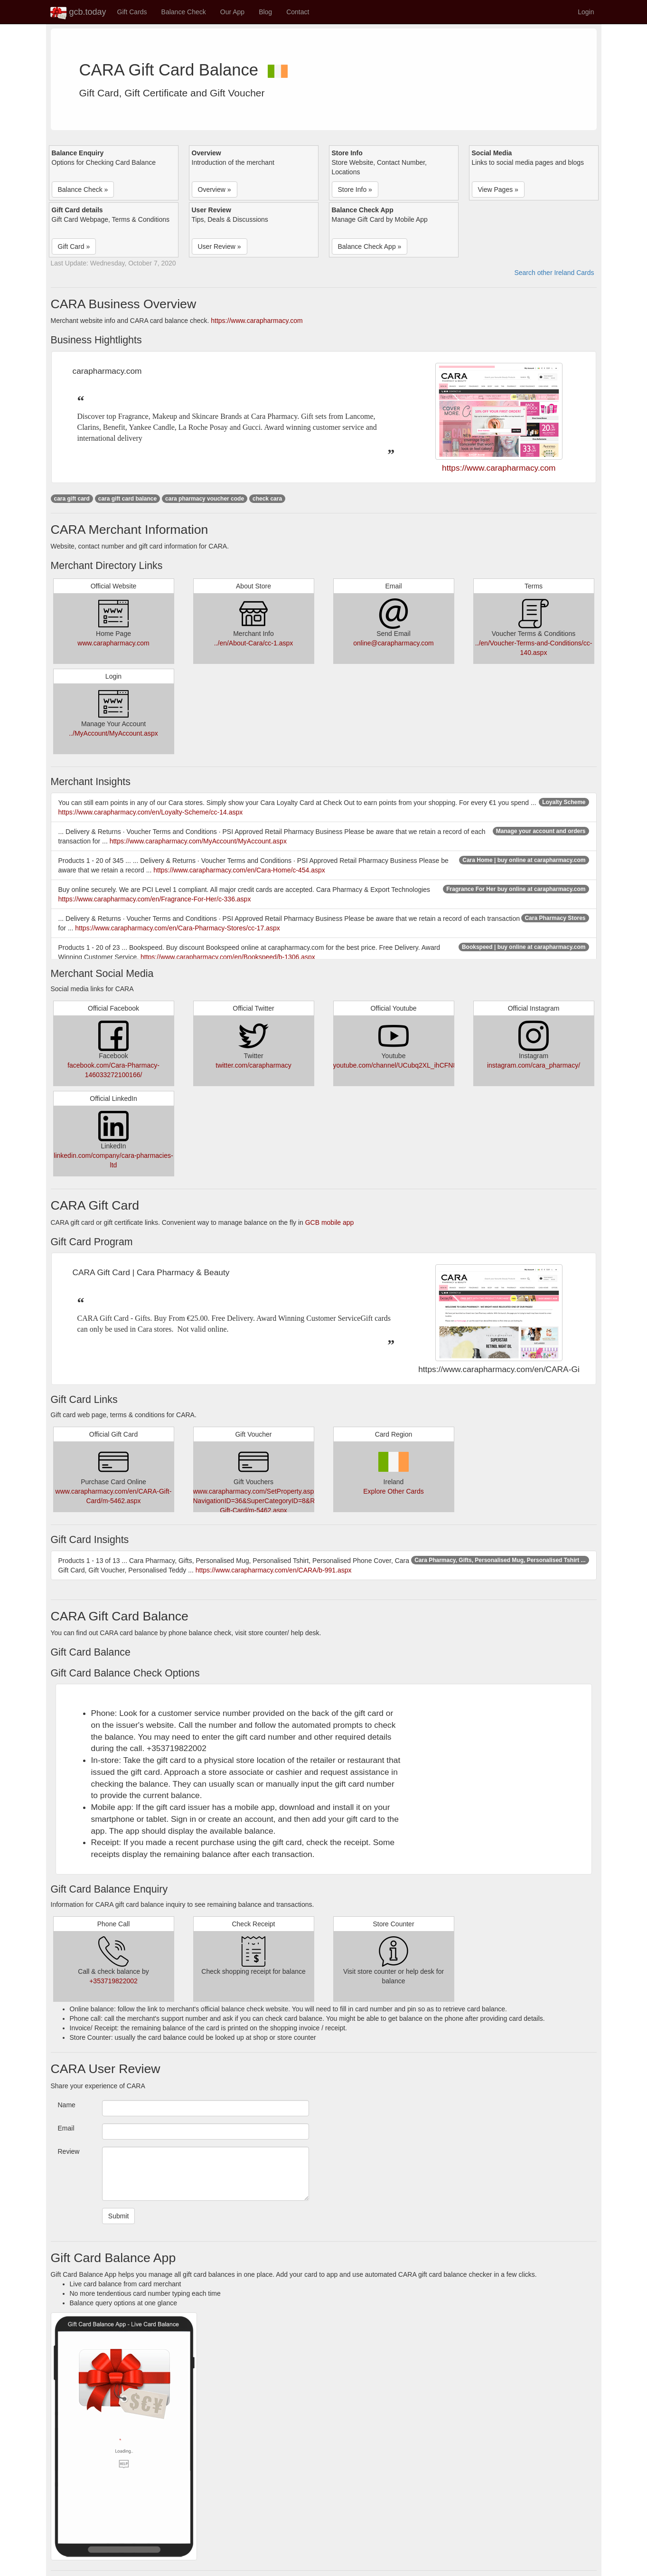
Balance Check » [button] (83, 189)
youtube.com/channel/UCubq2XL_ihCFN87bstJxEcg (410, 1065)
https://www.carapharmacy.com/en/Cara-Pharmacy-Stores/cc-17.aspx (177, 928)
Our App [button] (232, 12)
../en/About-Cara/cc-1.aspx (253, 643)
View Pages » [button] (498, 189)
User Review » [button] (219, 246)
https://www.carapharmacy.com (256, 320)
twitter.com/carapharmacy (253, 1065)
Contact (297, 12)
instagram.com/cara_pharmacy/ (533, 1065)
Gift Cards (132, 12)
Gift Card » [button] (74, 246)
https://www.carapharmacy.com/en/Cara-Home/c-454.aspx (239, 870)
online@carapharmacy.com (393, 643)
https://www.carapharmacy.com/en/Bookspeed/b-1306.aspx (228, 957)
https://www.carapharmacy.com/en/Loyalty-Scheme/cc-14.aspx (150, 812)
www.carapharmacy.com (113, 643)
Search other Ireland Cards (554, 272)
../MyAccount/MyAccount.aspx (113, 733)
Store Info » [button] (355, 189)
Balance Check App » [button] (370, 246)
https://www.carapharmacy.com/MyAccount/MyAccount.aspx (198, 841)
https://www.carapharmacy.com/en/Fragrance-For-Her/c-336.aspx (154, 899)
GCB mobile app (329, 1222)
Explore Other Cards (393, 1491)
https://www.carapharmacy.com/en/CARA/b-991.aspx (274, 1570)
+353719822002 (113, 1981)
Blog (265, 12)
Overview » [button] (214, 189)
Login (586, 12)
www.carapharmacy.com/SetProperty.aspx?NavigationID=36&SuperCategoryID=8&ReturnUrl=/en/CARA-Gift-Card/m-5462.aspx (284, 1500)
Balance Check (183, 12)
